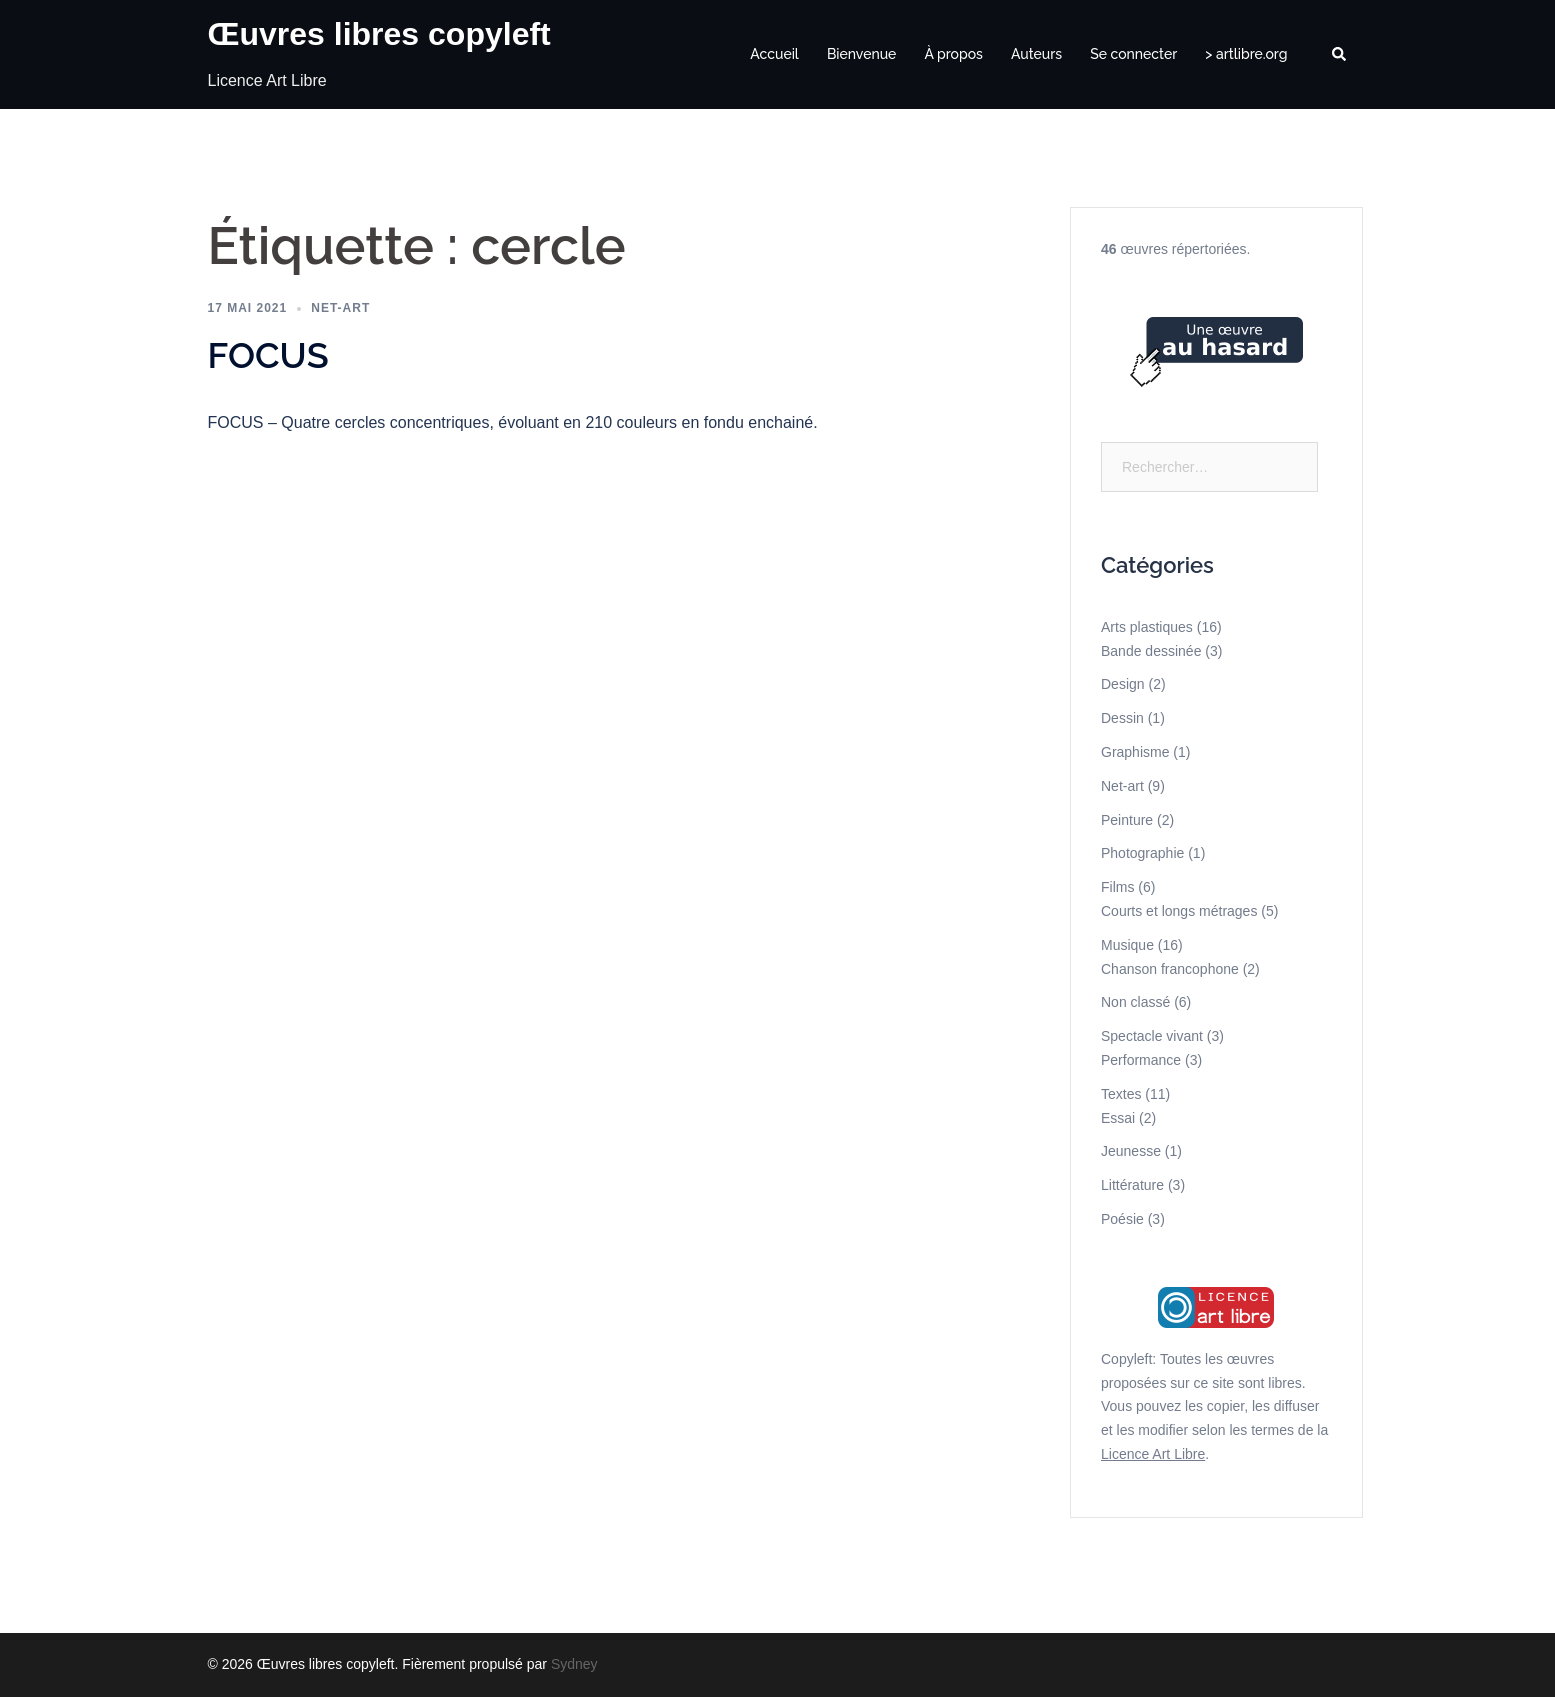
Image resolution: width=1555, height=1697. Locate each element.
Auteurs (1036, 54)
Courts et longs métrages (1179, 911)
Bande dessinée (1151, 651)
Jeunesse (1131, 1151)
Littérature (1132, 1185)
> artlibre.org (1246, 54)
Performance (1141, 1060)
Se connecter (1133, 54)
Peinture (1127, 820)
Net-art (340, 308)
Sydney (574, 1664)
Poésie (1122, 1219)
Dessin (1122, 718)
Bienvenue (862, 54)
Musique (1127, 945)
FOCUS (268, 355)
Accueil (774, 54)
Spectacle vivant (1152, 1036)
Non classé (1135, 1002)
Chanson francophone (1170, 969)
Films (1117, 887)
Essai (1118, 1118)
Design (1123, 684)
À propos (953, 54)
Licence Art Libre (1153, 1454)
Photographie (1142, 853)
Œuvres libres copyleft (379, 34)
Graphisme (1135, 752)
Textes (1121, 1094)
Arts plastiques (1147, 627)
